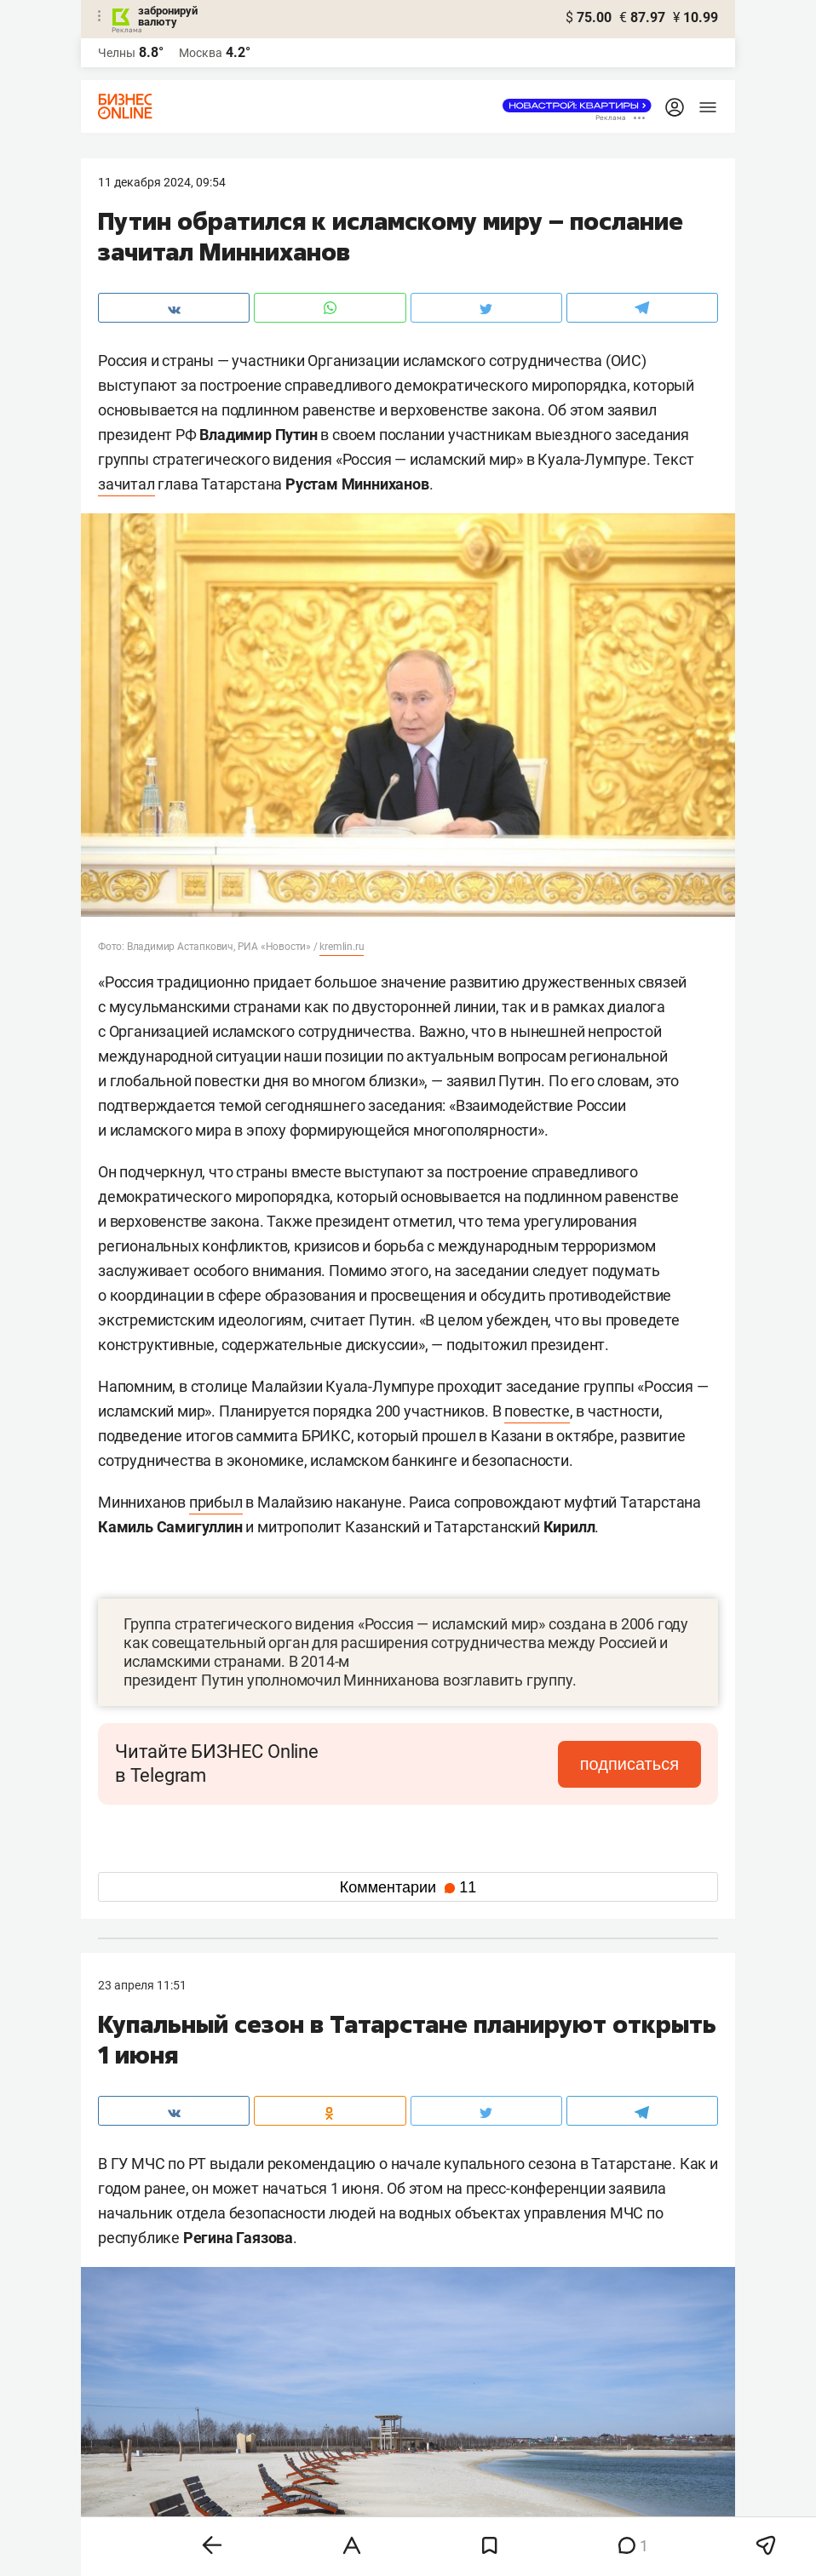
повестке (536, 1411)
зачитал (126, 484)
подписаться (629, 1764)
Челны (116, 53)
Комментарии (408, 1887)
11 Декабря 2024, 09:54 (162, 182)
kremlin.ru (341, 947)
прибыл (216, 1502)
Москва (200, 53)
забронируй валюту (168, 16)
